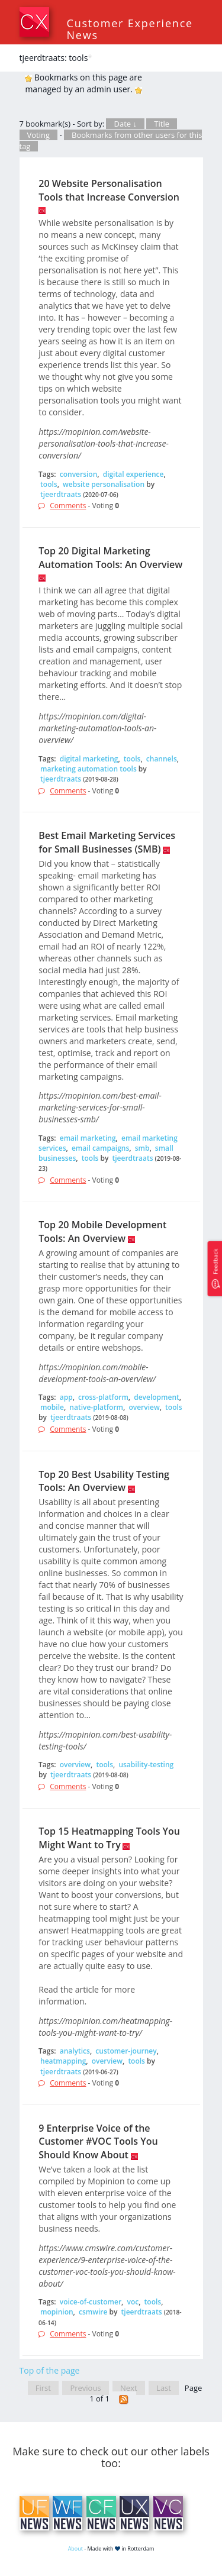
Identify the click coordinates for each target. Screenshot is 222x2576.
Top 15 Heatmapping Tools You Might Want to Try (109, 1838)
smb (142, 1148)
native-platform (96, 1407)
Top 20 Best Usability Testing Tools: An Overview (103, 1481)
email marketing (88, 1138)
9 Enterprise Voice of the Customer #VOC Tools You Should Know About (97, 2142)
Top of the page (50, 2370)
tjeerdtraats (60, 494)
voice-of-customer (90, 2302)
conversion (79, 474)
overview (143, 1407)
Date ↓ (125, 123)
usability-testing (145, 1765)
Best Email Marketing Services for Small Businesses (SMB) (106, 842)
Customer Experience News (130, 29)
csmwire (93, 2312)
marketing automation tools (88, 769)
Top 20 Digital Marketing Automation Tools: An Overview (110, 557)
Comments (68, 506)
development (156, 1397)
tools (48, 484)
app (66, 1397)
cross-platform (103, 1397)
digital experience (133, 474)
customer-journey (125, 2051)
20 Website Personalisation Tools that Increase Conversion (108, 190)
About (75, 2548)
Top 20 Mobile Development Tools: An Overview (102, 1231)
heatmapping (63, 2061)
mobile (52, 1407)
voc (133, 2302)
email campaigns (100, 1148)
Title (161, 123)
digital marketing (89, 759)
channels (161, 759)
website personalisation (103, 484)
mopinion (56, 2312)
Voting (38, 135)
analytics (75, 2051)
